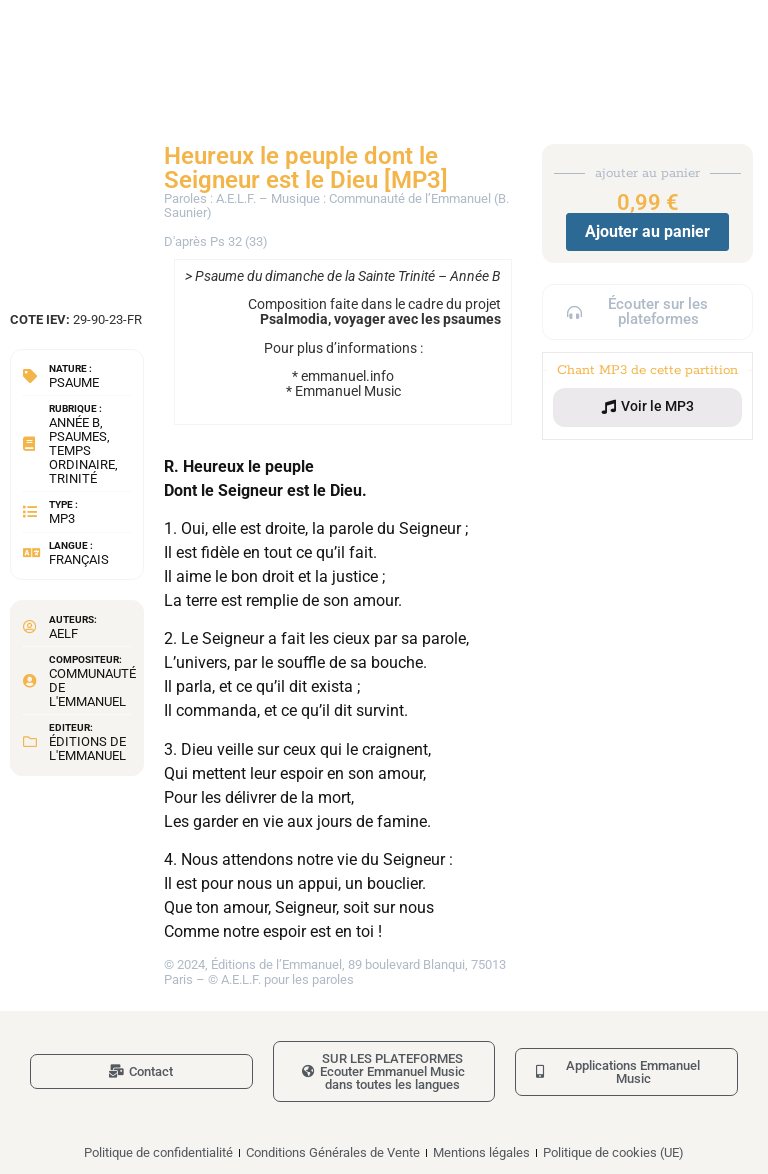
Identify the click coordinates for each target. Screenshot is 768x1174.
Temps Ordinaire (82, 457)
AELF (63, 633)
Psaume (74, 382)
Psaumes (78, 436)
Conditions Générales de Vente (333, 1152)
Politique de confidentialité (158, 1152)
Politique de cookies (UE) (613, 1152)
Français (79, 559)
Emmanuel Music (348, 391)
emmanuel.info (347, 376)
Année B (74, 422)
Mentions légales (481, 1152)
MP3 (62, 518)
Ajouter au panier (647, 231)
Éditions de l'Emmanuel (87, 748)
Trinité (73, 478)
